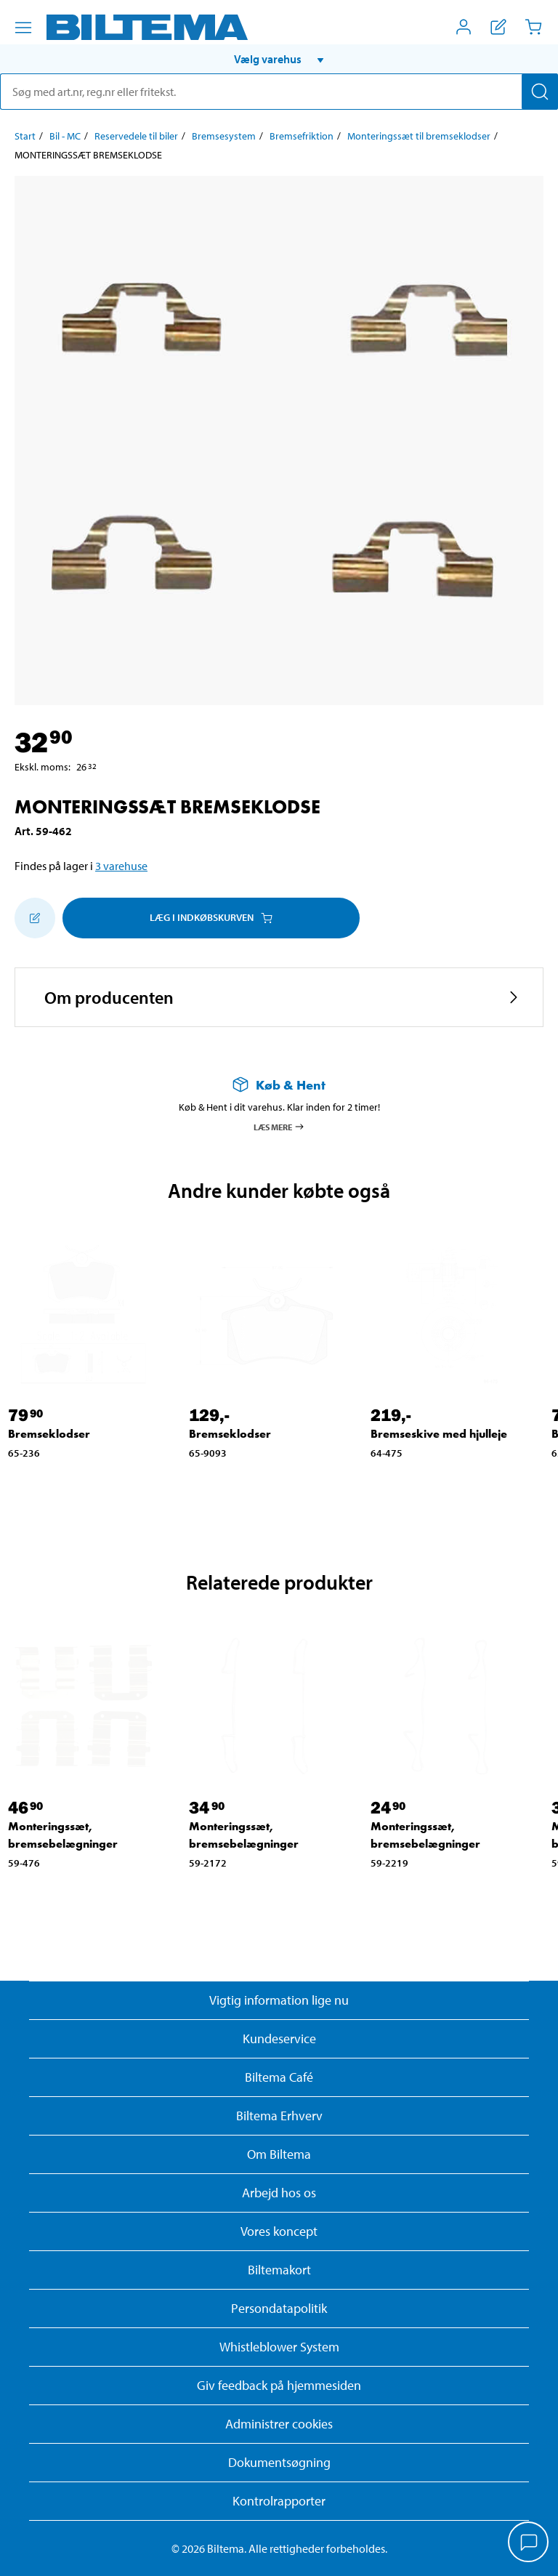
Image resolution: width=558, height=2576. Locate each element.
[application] (529, 2543)
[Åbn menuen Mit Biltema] (463, 26)
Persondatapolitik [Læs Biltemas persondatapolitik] (279, 2308)
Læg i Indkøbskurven (211, 917)
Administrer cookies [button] (279, 2423)
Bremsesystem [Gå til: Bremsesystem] (224, 135)
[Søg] (540, 91)
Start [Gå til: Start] (25, 135)
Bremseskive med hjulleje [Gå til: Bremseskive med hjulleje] (439, 1433)
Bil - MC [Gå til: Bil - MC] (65, 135)
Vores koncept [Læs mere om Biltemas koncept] (279, 2231)
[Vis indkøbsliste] (498, 26)
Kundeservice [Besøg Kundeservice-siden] (279, 2038)
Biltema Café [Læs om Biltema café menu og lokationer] (279, 2077)
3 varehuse (121, 865)
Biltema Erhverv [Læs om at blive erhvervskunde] (279, 2115)
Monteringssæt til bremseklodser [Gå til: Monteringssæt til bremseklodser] (418, 135)
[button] (279, 58)
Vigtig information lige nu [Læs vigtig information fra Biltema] (279, 2000)
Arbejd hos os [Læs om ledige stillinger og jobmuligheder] (279, 2192)
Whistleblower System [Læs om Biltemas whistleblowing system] (279, 2346)
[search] (279, 91)
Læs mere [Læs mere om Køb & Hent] (279, 1126)
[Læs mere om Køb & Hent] (279, 1085)
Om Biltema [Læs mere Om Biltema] (279, 2154)
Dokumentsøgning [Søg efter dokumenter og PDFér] (279, 2462)
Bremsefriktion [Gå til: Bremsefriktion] (301, 135)
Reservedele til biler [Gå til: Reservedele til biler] (136, 135)
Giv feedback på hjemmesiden (279, 2385)
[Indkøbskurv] (533, 26)
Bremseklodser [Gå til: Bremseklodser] (49, 1433)
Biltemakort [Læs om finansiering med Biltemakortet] (279, 2269)
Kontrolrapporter (279, 2500)
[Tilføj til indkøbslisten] (35, 918)
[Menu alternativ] (23, 27)
